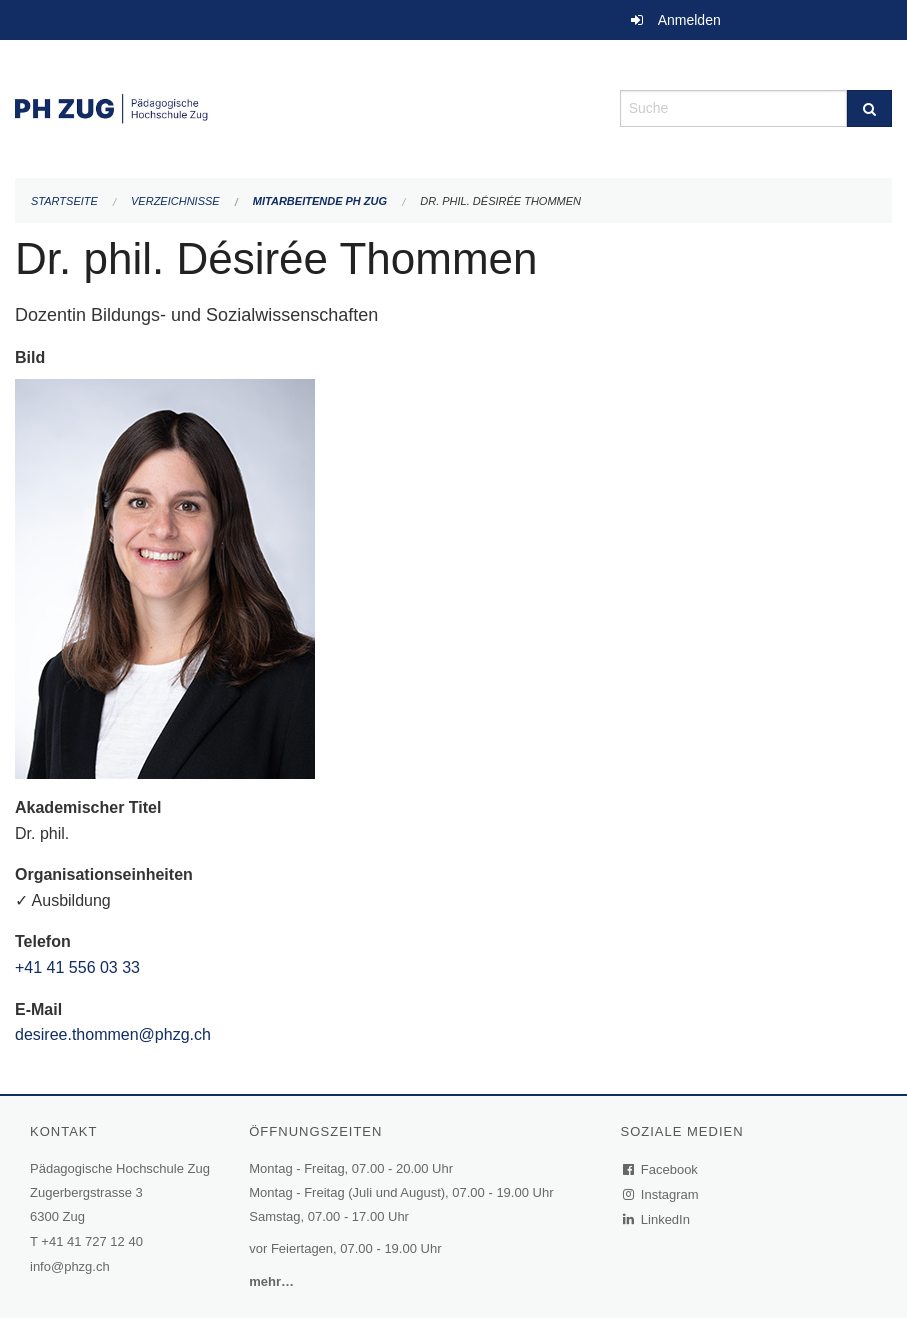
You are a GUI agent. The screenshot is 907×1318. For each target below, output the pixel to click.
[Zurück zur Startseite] (302, 106)
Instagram (661, 1194)
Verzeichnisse (175, 201)
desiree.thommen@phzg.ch (113, 1034)
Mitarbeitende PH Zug (320, 201)
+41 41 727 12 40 (92, 1241)
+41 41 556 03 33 (77, 967)
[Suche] (869, 108)
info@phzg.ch (70, 1266)
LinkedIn (657, 1219)
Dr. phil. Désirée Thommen (500, 201)
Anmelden (689, 20)
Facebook (661, 1169)
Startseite (64, 201)
